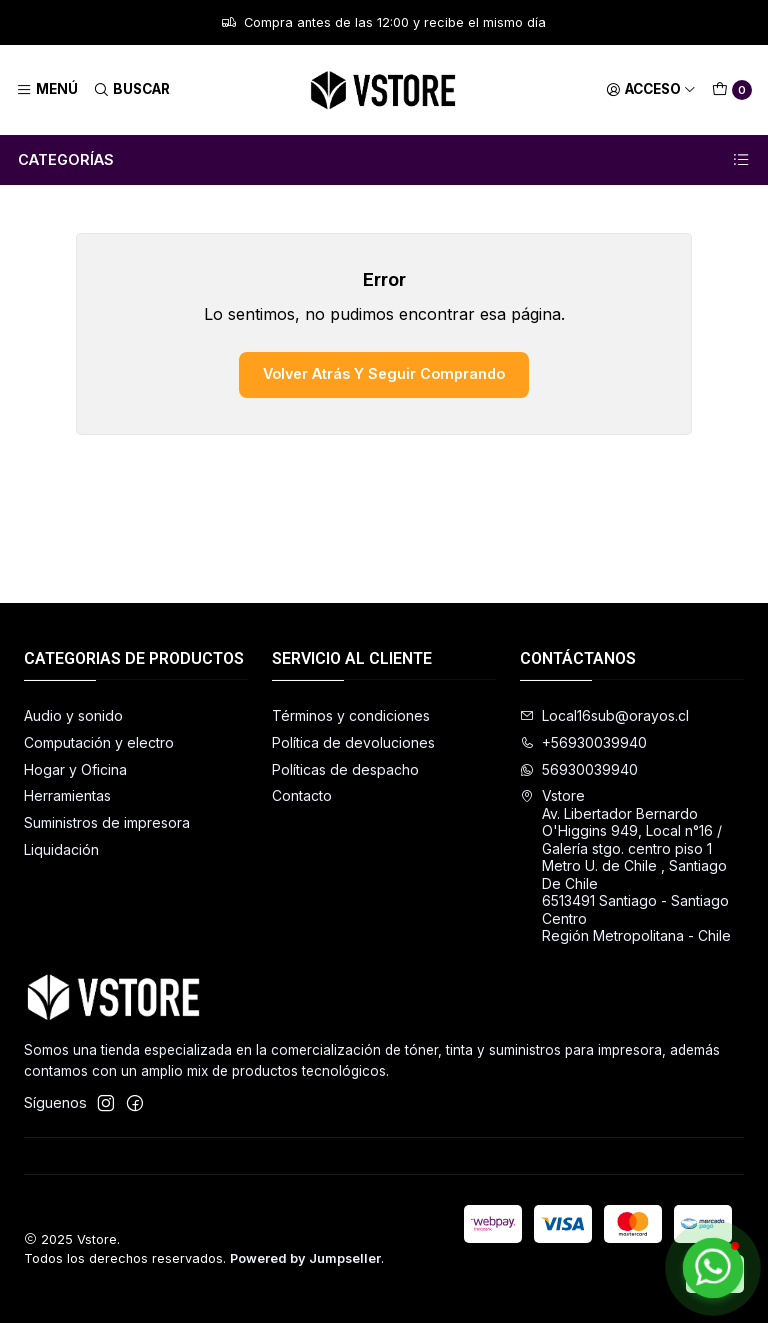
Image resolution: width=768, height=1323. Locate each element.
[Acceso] (651, 90)
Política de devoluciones (353, 742)
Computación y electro (99, 742)
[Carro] (732, 90)
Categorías (384, 160)
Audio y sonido (73, 715)
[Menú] (47, 90)
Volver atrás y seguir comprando (384, 373)
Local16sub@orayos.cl (604, 715)
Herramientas (67, 795)
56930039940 (579, 769)
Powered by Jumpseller (305, 1258)
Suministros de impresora (107, 822)
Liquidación (61, 849)
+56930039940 (583, 742)
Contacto (302, 795)
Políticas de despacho (345, 769)
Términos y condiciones (351, 715)
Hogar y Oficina (75, 769)
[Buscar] (130, 90)
